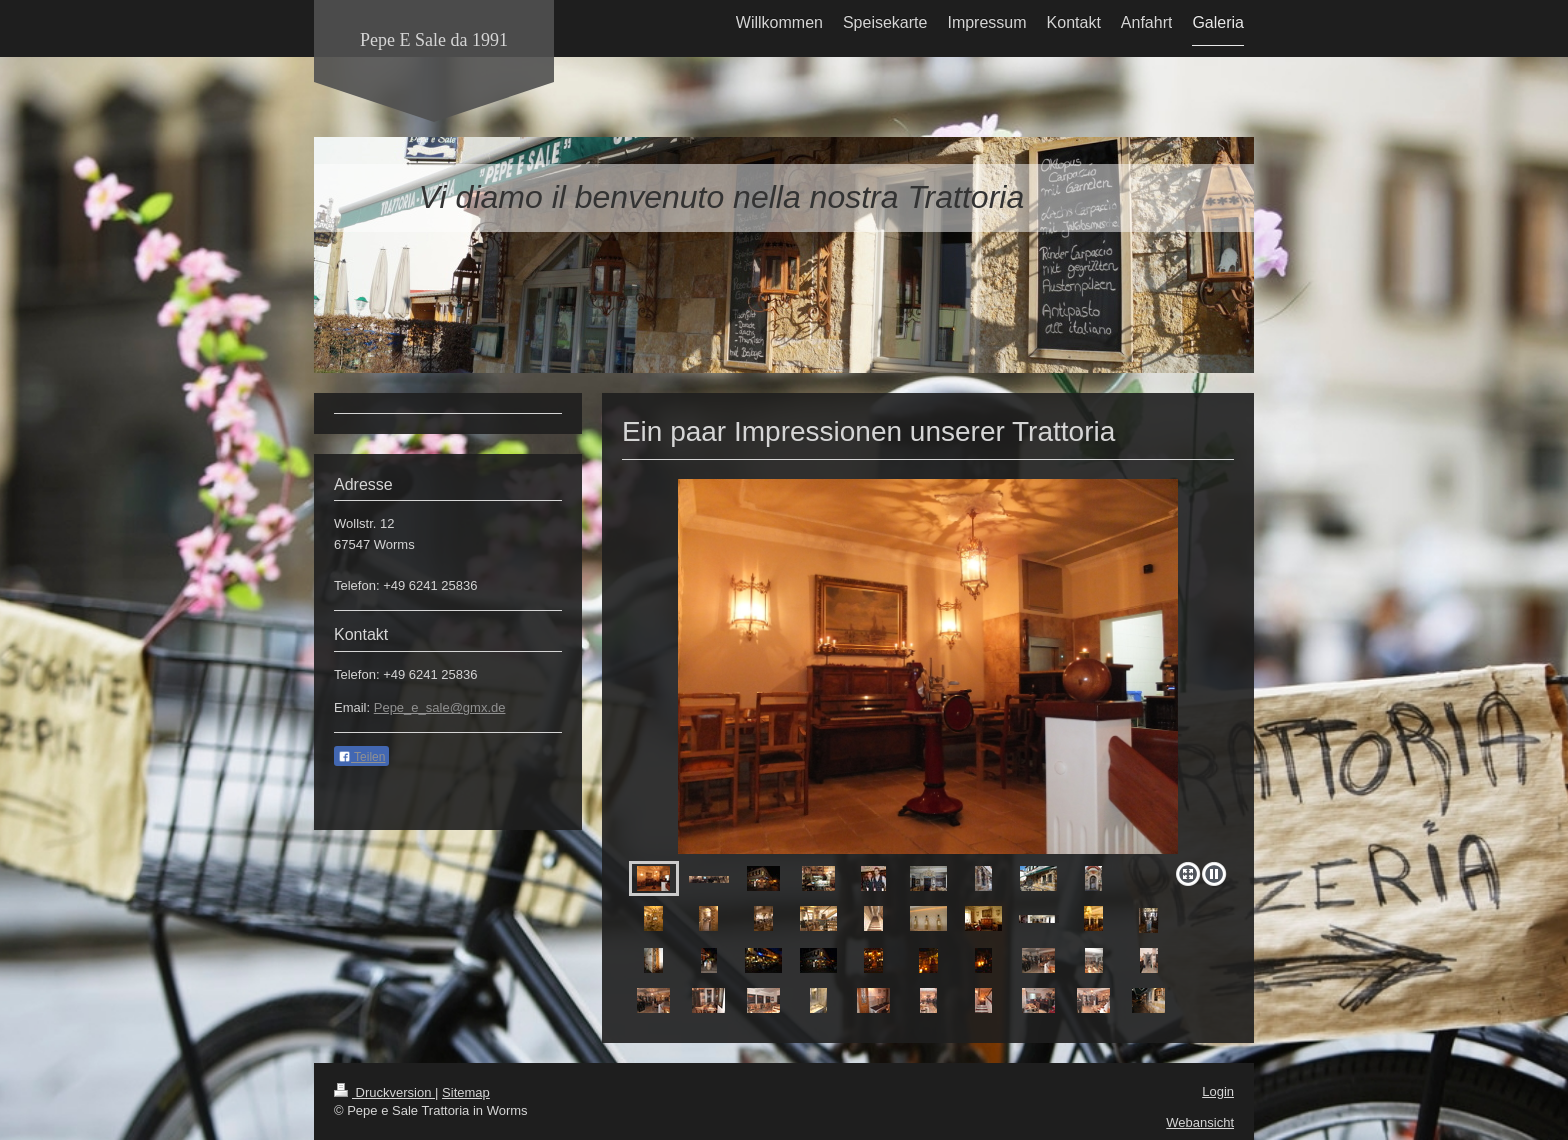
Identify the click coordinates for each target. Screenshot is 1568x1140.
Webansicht (1200, 1122)
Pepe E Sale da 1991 (434, 40)
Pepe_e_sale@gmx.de (440, 707)
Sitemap (466, 1092)
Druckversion (384, 1092)
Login (1218, 1091)
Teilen (361, 757)
